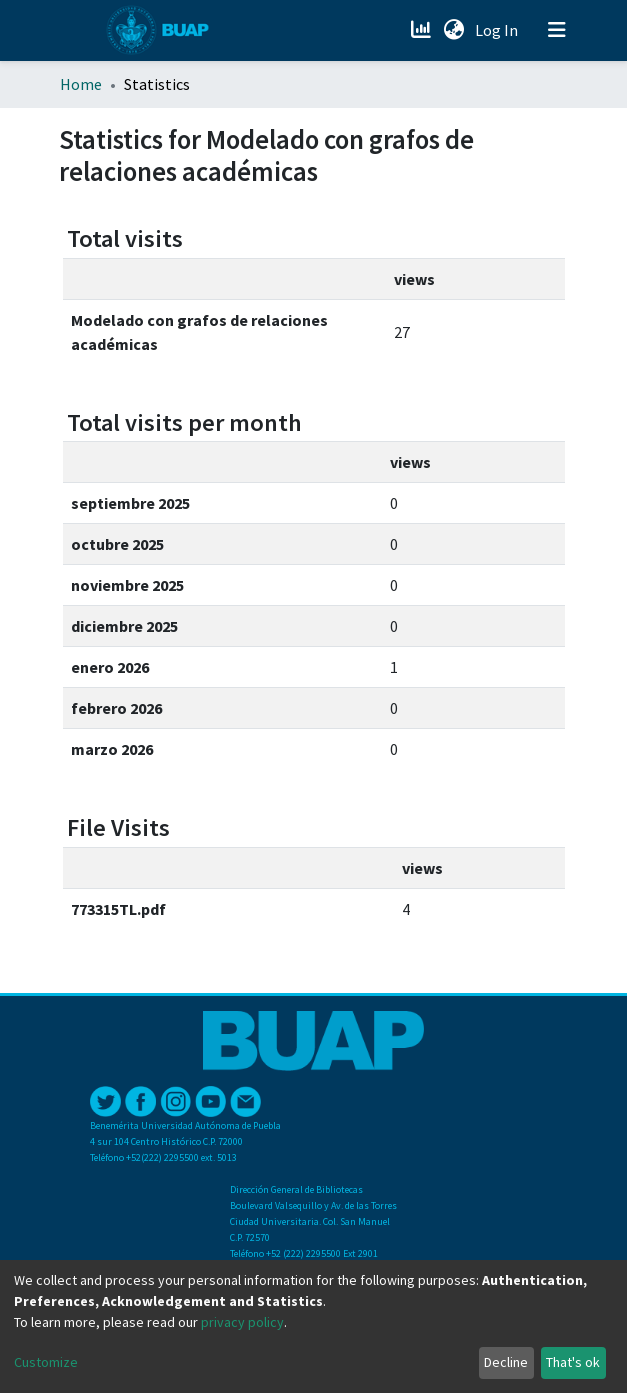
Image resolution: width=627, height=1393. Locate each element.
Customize (46, 1362)
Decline (506, 1362)
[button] (454, 30)
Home (81, 84)
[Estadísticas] (423, 30)
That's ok (573, 1362)
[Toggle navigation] (557, 30)
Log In (498, 30)
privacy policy (242, 1322)
